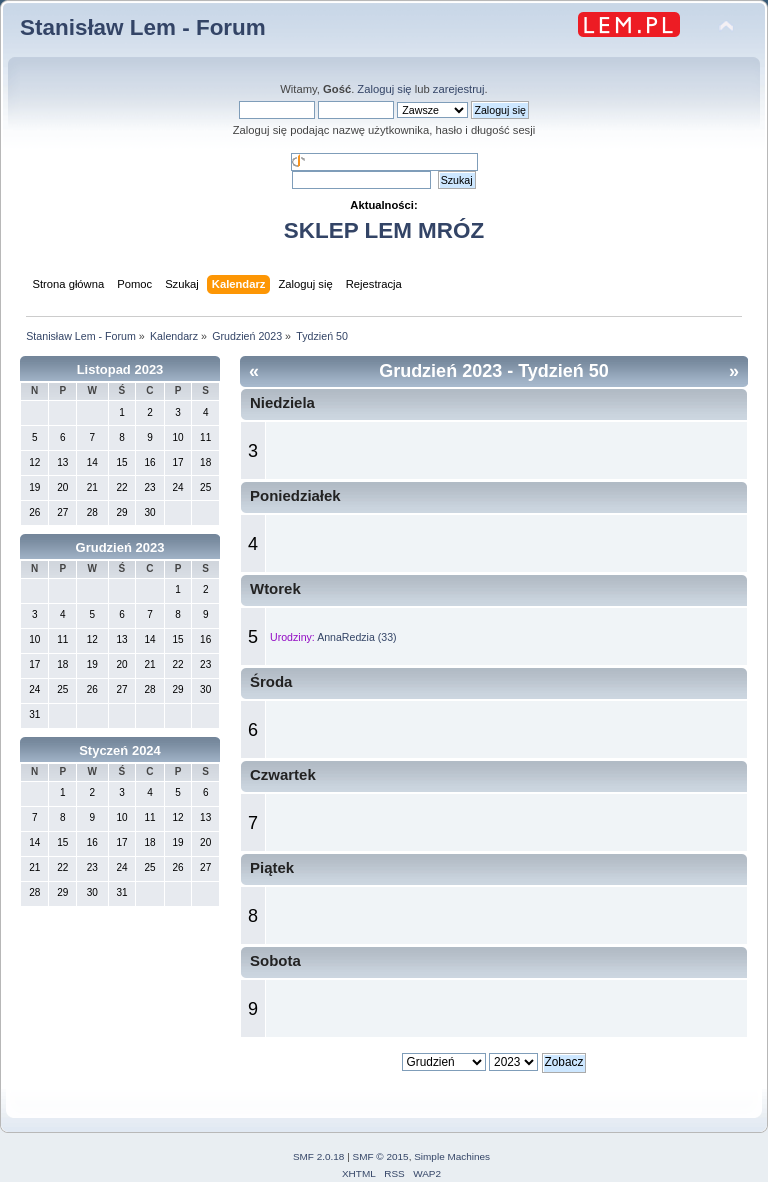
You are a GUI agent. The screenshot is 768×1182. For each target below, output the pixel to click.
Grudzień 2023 (120, 547)
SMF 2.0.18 (319, 1156)
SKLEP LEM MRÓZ (384, 230)
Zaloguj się (384, 89)
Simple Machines (452, 1156)
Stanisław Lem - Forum (143, 27)
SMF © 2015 (381, 1156)
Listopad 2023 (120, 369)
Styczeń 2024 (120, 750)
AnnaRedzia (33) (357, 637)
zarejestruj (459, 89)
